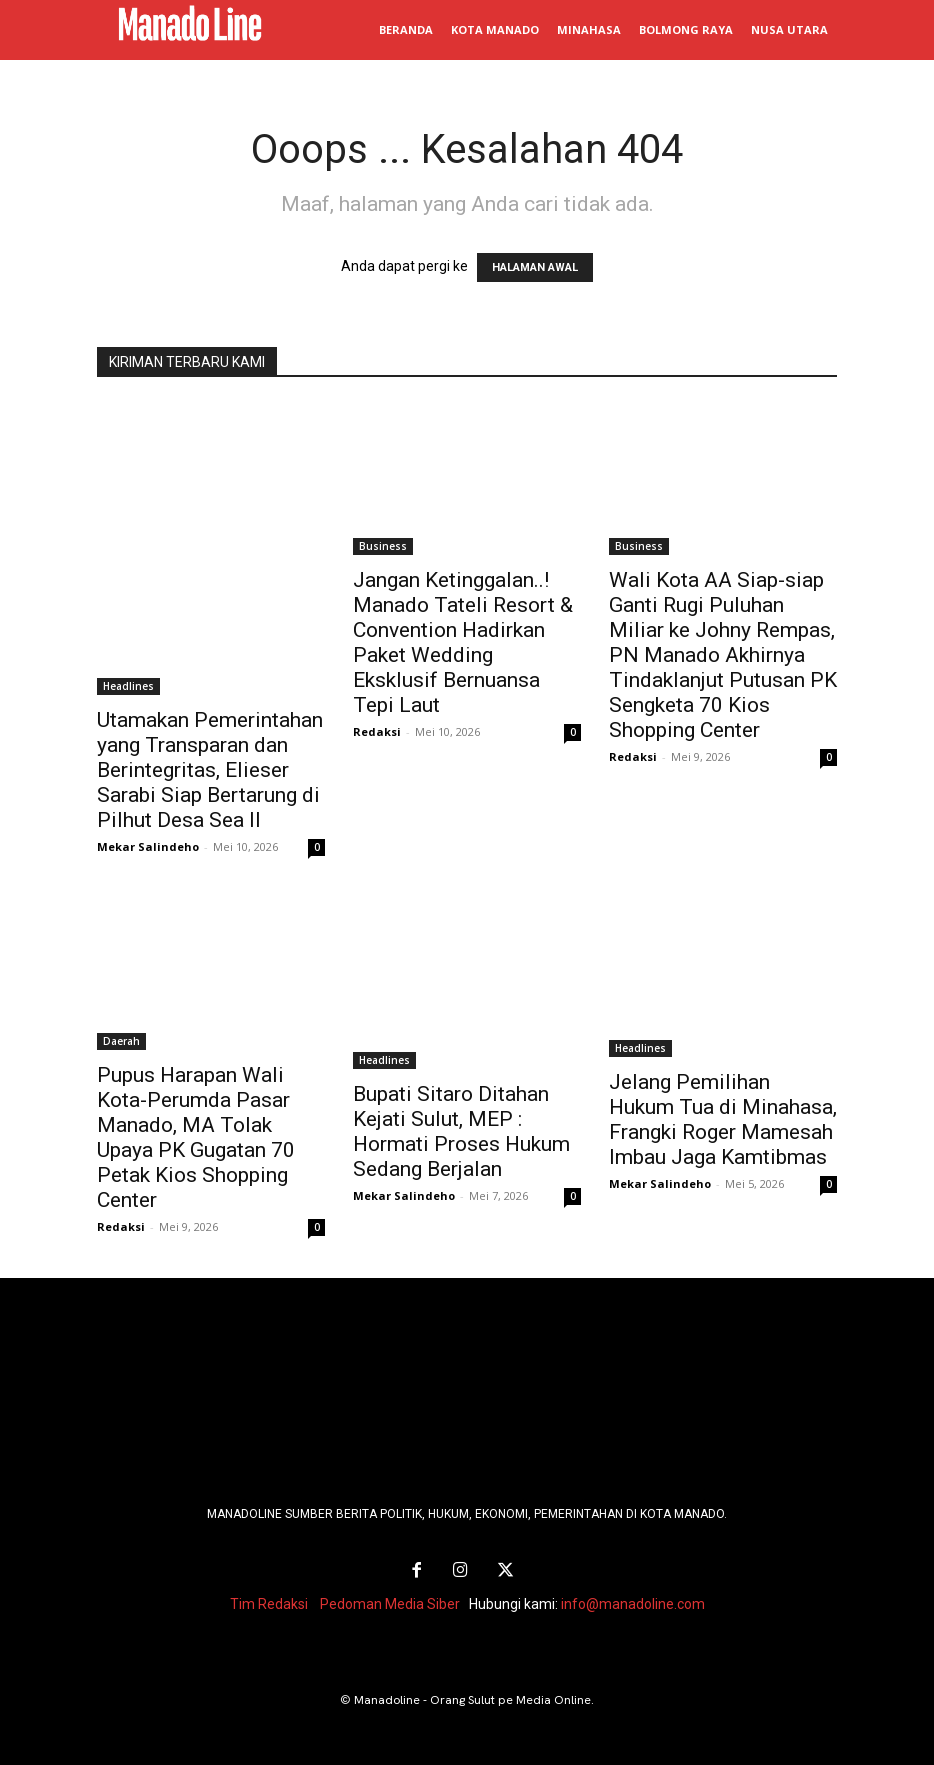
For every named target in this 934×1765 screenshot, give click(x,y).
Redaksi (377, 731)
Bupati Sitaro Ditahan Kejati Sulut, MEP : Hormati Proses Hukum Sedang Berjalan (461, 1131)
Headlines (128, 686)
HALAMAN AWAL (535, 267)
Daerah (121, 1041)
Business (383, 546)
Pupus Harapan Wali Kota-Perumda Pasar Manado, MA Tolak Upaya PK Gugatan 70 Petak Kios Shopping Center (196, 1137)
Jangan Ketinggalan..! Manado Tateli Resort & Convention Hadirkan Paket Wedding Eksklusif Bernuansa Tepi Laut (463, 642)
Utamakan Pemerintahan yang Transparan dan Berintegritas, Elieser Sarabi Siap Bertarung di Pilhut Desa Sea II (210, 770)
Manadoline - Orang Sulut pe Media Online (472, 1697)
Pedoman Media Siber (390, 1601)
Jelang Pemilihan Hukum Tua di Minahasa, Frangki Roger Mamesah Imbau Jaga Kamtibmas (723, 1119)
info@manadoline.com (633, 1601)
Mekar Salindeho (148, 846)
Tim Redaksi (269, 1601)
